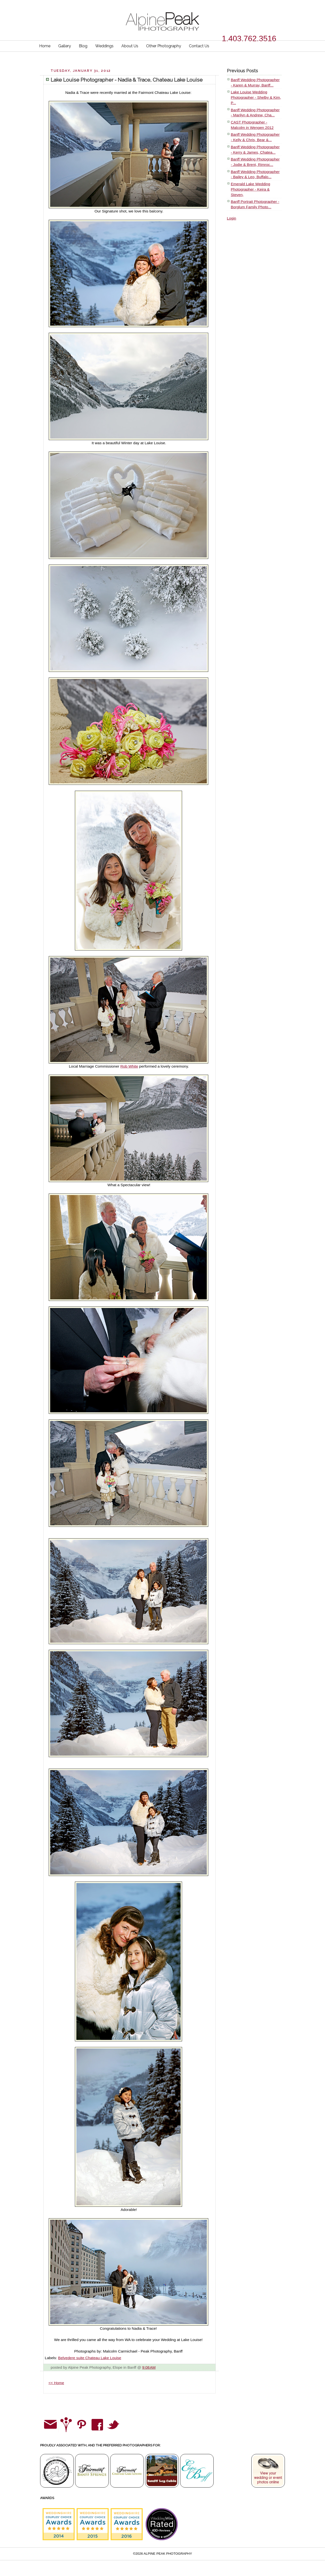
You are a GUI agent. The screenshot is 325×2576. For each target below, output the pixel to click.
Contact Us (199, 46)
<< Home (56, 2383)
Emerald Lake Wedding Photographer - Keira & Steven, (250, 189)
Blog (83, 46)
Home (44, 46)
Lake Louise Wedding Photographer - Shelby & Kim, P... (256, 97)
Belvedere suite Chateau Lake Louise (89, 2358)
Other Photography (163, 46)
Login (231, 218)
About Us (129, 46)
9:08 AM (149, 2367)
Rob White (129, 1066)
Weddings (104, 46)
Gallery (64, 46)
